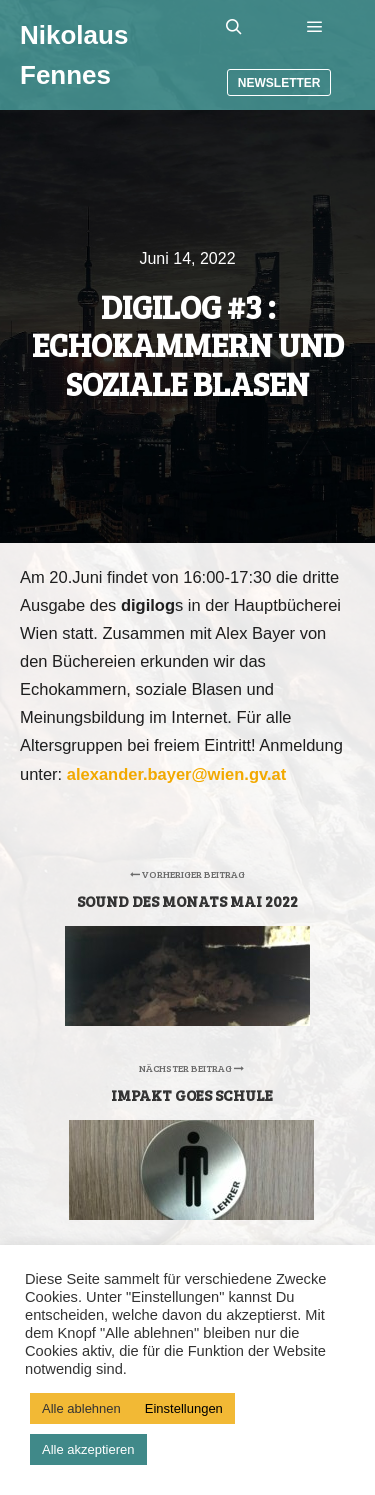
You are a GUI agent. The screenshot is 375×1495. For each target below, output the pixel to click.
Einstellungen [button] (184, 1408)
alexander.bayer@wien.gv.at (176, 774)
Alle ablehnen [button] (81, 1408)
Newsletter (279, 83)
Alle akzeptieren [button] (88, 1449)
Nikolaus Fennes (74, 55)
